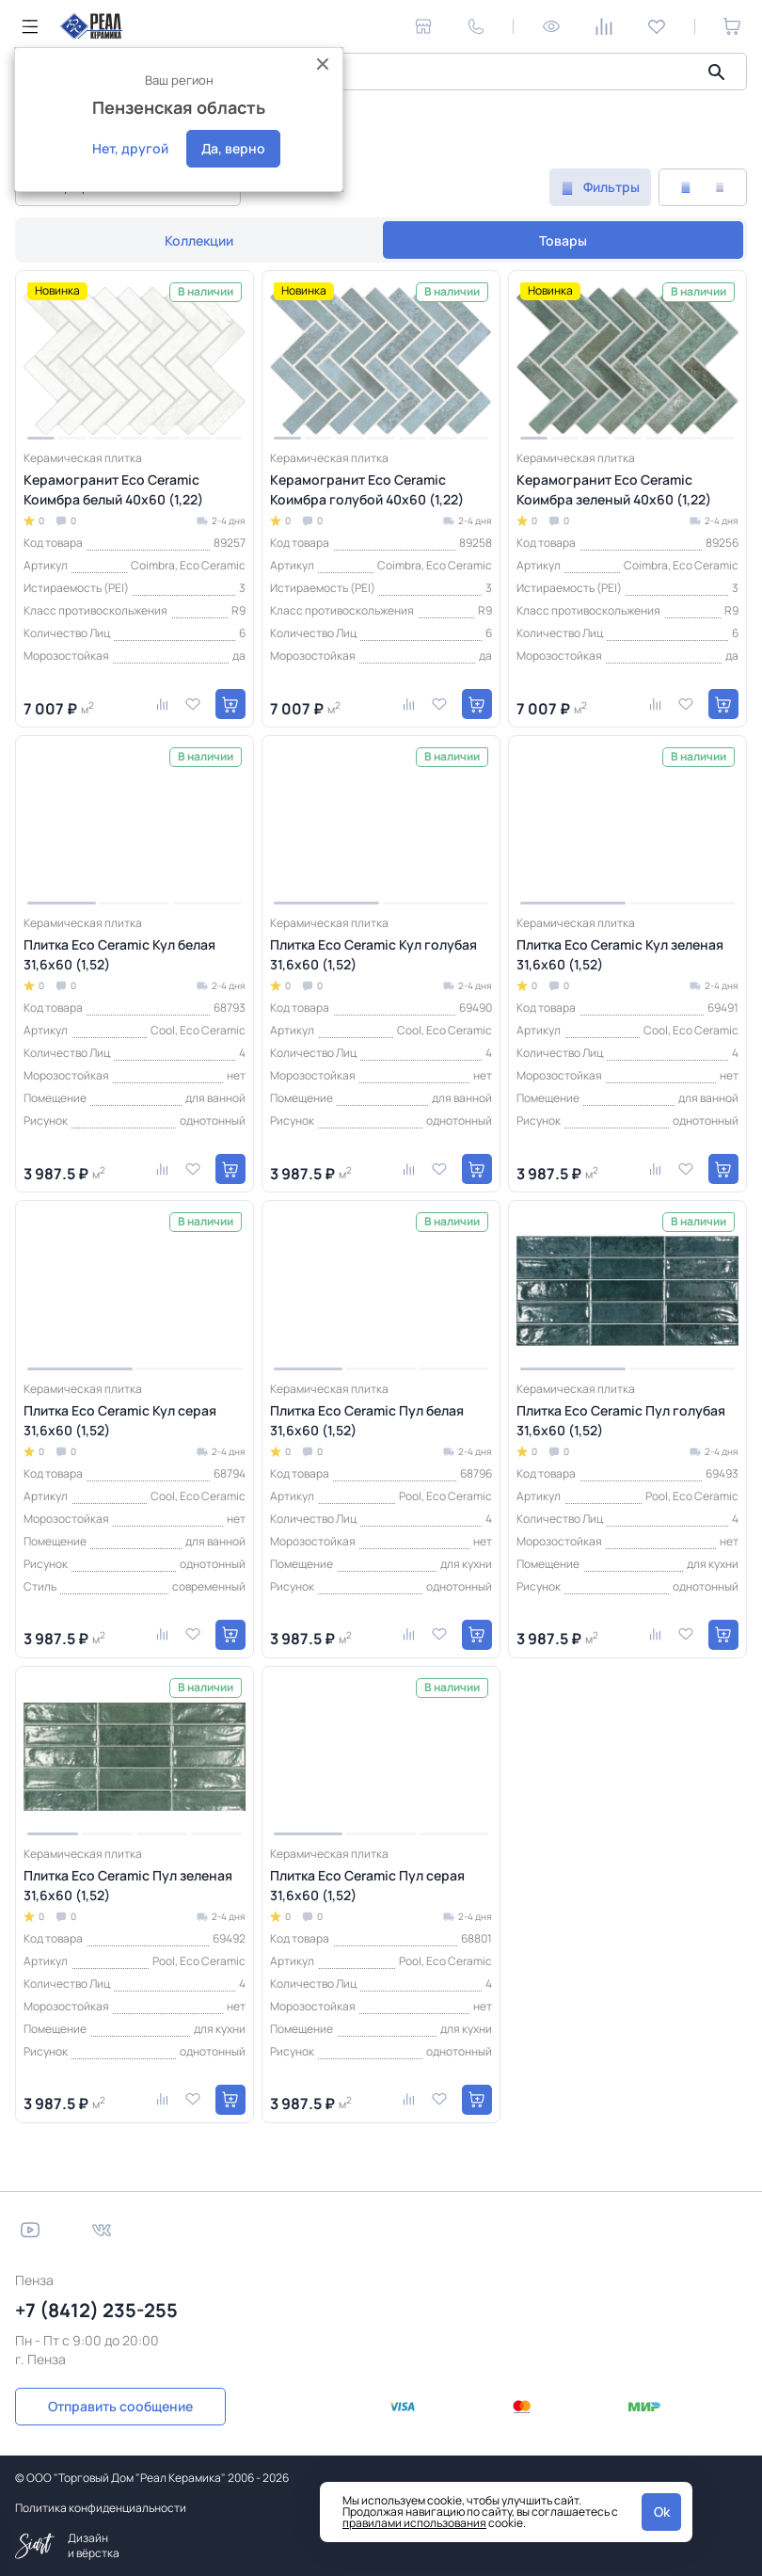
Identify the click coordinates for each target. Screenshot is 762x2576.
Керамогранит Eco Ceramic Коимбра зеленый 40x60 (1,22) (613, 489)
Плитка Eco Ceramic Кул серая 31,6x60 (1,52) (120, 1420)
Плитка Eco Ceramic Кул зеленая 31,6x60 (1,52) (619, 954)
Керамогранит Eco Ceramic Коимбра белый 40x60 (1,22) (113, 489)
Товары (563, 240)
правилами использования (414, 2523)
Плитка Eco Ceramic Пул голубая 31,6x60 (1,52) (620, 1420)
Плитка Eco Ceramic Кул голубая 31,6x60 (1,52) (373, 954)
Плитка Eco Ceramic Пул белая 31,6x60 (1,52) (367, 1420)
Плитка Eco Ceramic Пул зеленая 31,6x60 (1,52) (128, 1885)
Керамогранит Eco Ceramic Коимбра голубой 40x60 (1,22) (367, 489)
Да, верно (233, 148)
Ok (662, 2511)
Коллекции (199, 240)
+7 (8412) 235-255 (96, 2310)
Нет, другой (130, 148)
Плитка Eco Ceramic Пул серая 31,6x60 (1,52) (367, 1885)
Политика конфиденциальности (100, 2508)
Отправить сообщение (120, 2406)
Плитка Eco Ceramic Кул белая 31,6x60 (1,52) (119, 954)
